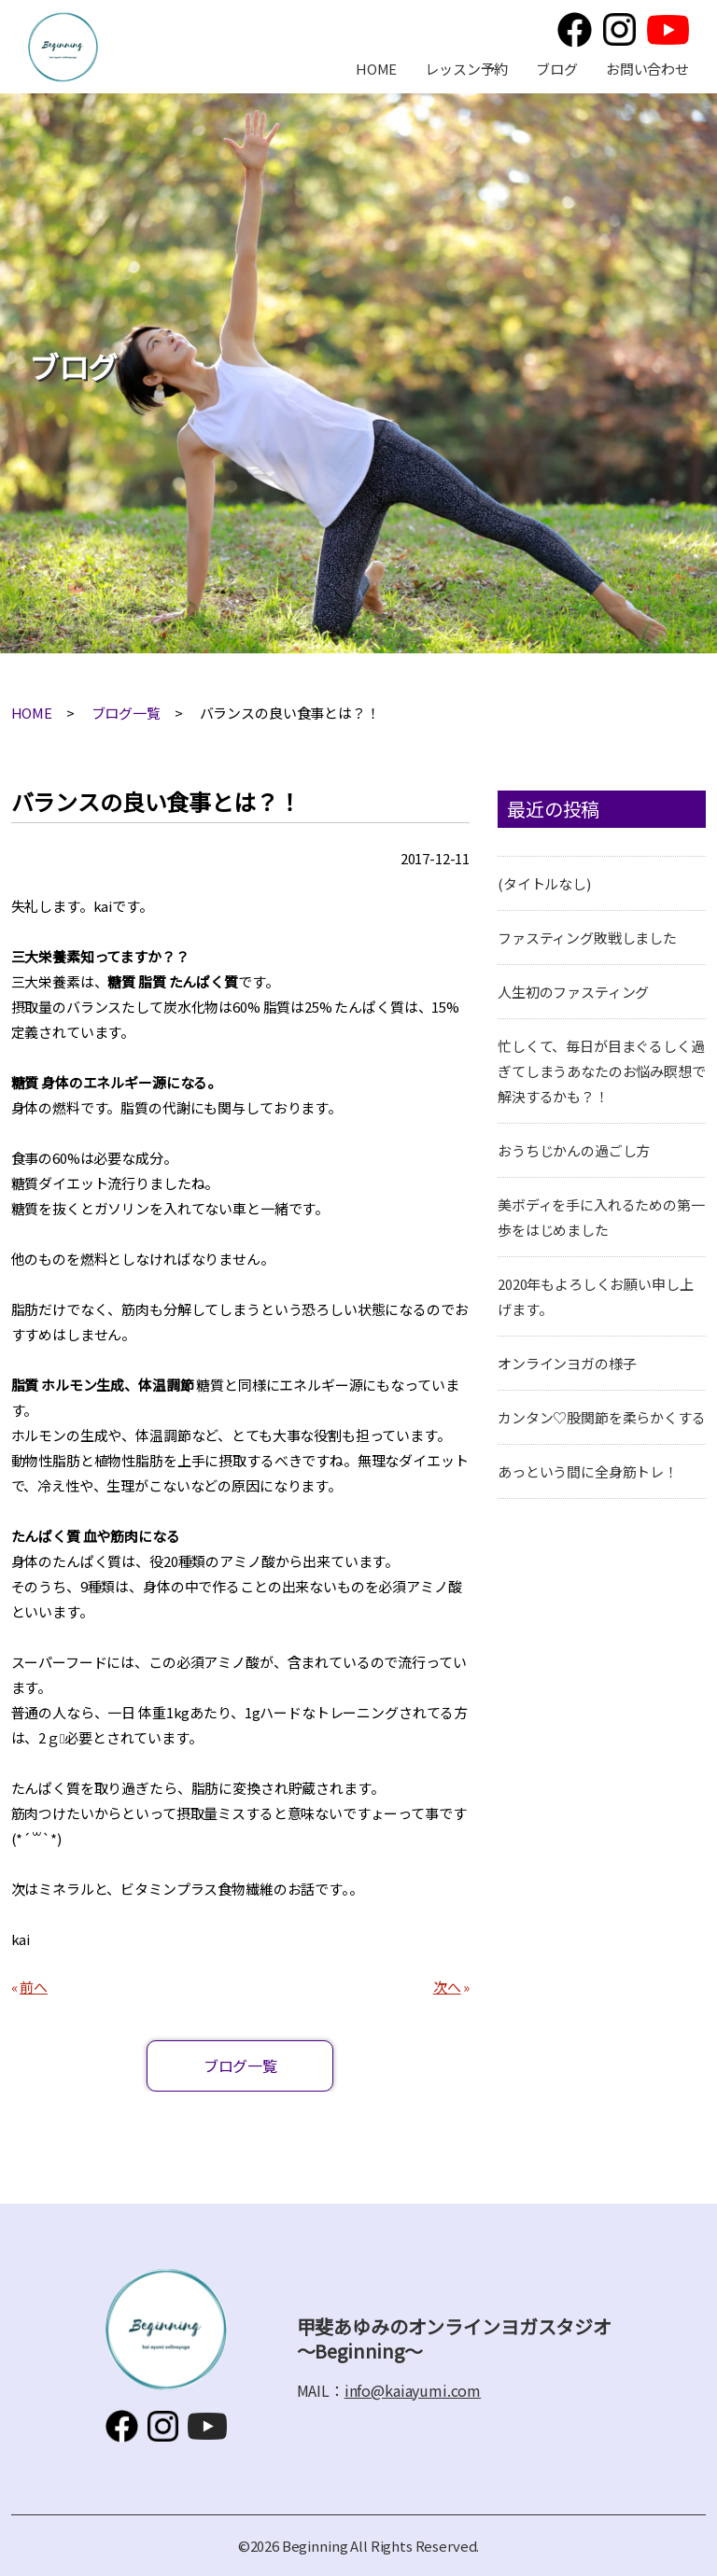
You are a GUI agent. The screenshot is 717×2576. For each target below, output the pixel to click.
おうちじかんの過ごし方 (574, 1150)
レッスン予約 (466, 68)
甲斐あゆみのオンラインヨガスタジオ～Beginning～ (63, 47)
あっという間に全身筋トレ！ (588, 1471)
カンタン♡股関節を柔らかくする (602, 1417)
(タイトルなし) (544, 883)
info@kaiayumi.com (412, 2390)
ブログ (557, 68)
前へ (34, 1986)
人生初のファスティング (573, 991)
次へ (447, 1986)
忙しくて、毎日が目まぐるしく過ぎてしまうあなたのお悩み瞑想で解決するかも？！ (602, 1071)
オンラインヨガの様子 (567, 1363)
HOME (376, 68)
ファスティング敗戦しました (587, 937)
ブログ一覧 (126, 712)
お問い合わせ (647, 68)
